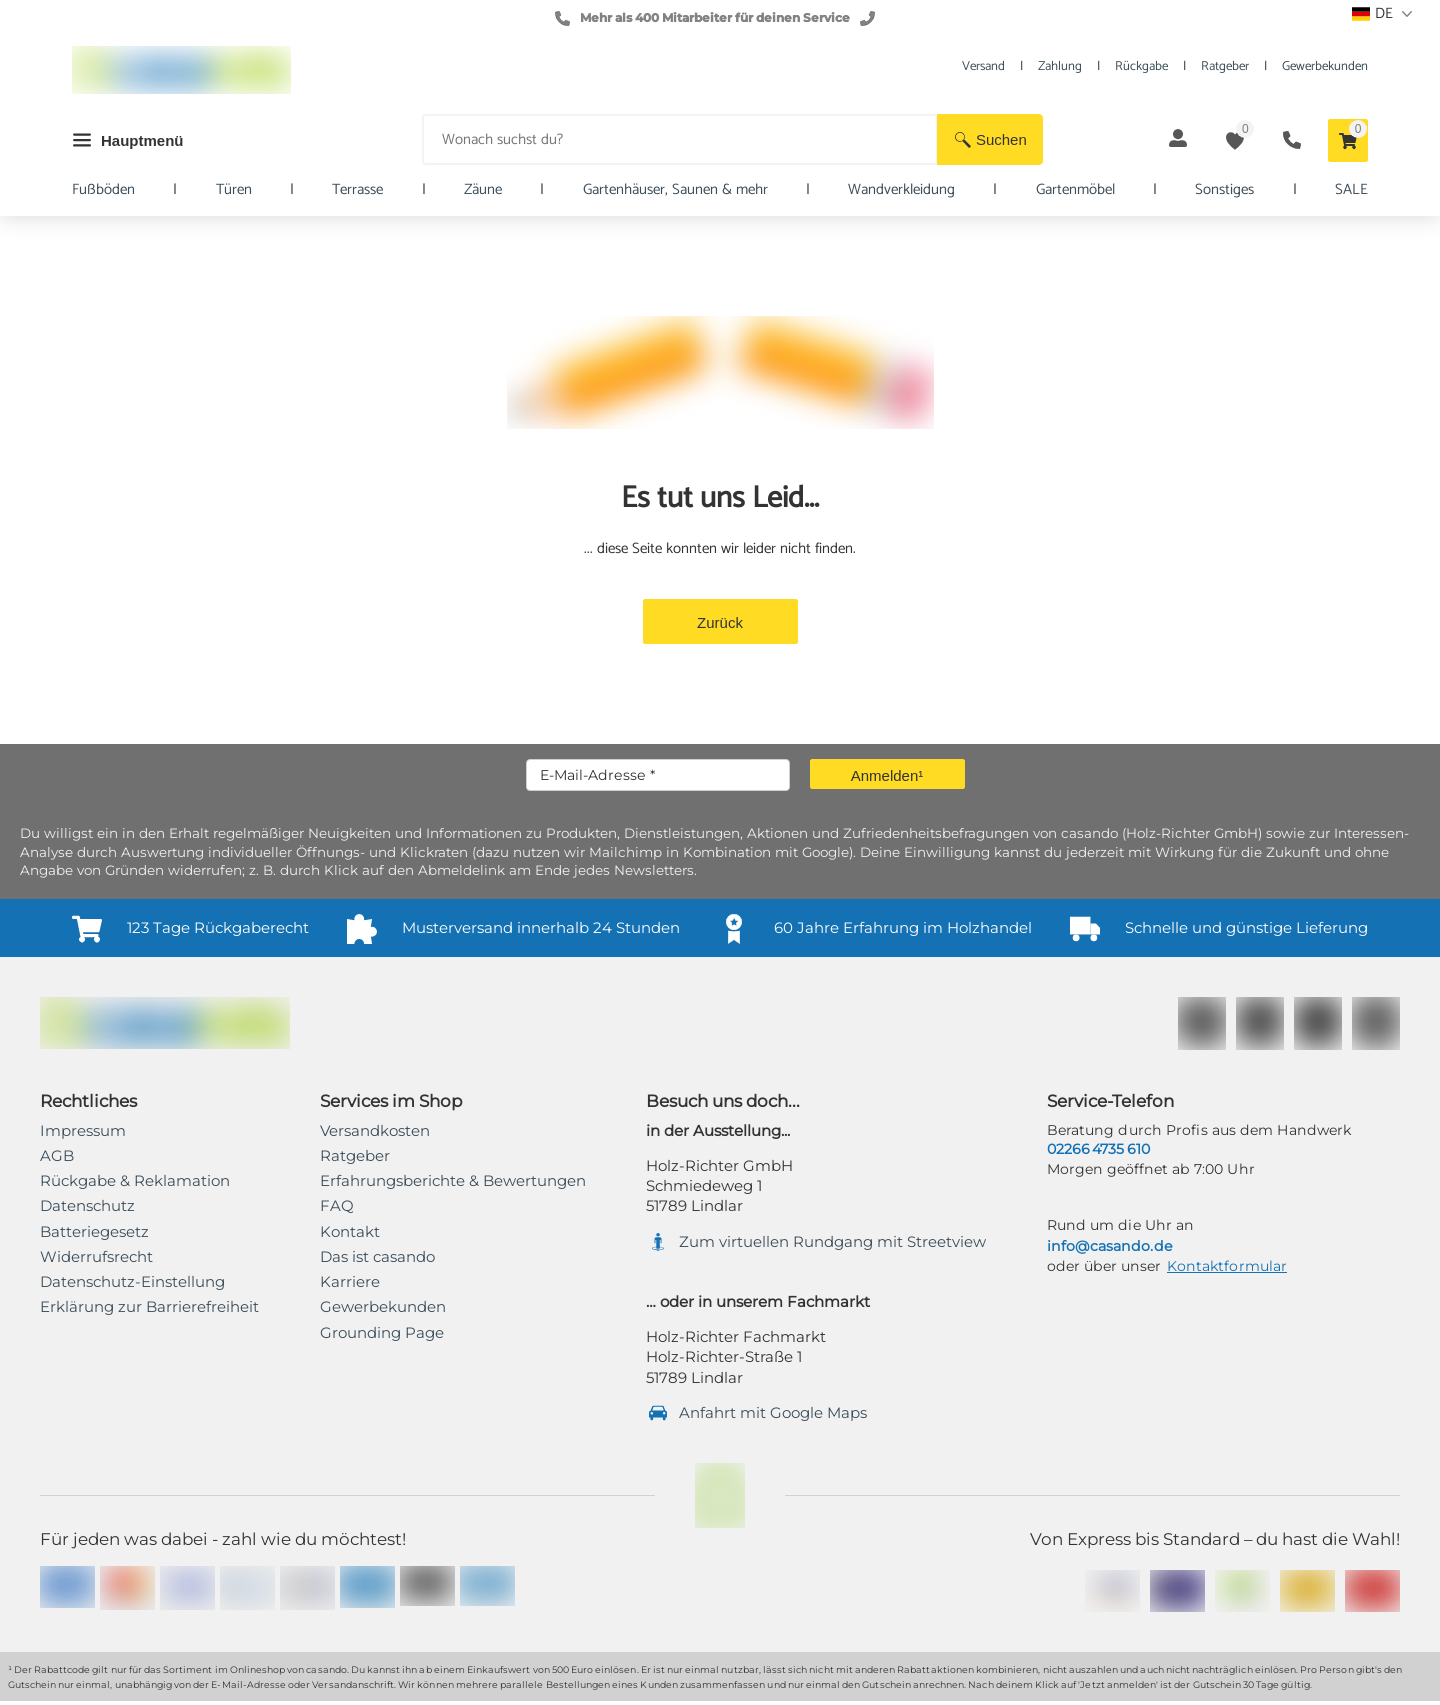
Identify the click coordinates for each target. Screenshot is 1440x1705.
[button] (990, 139)
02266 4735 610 (1098, 1149)
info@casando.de (1109, 1246)
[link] (149, 1307)
